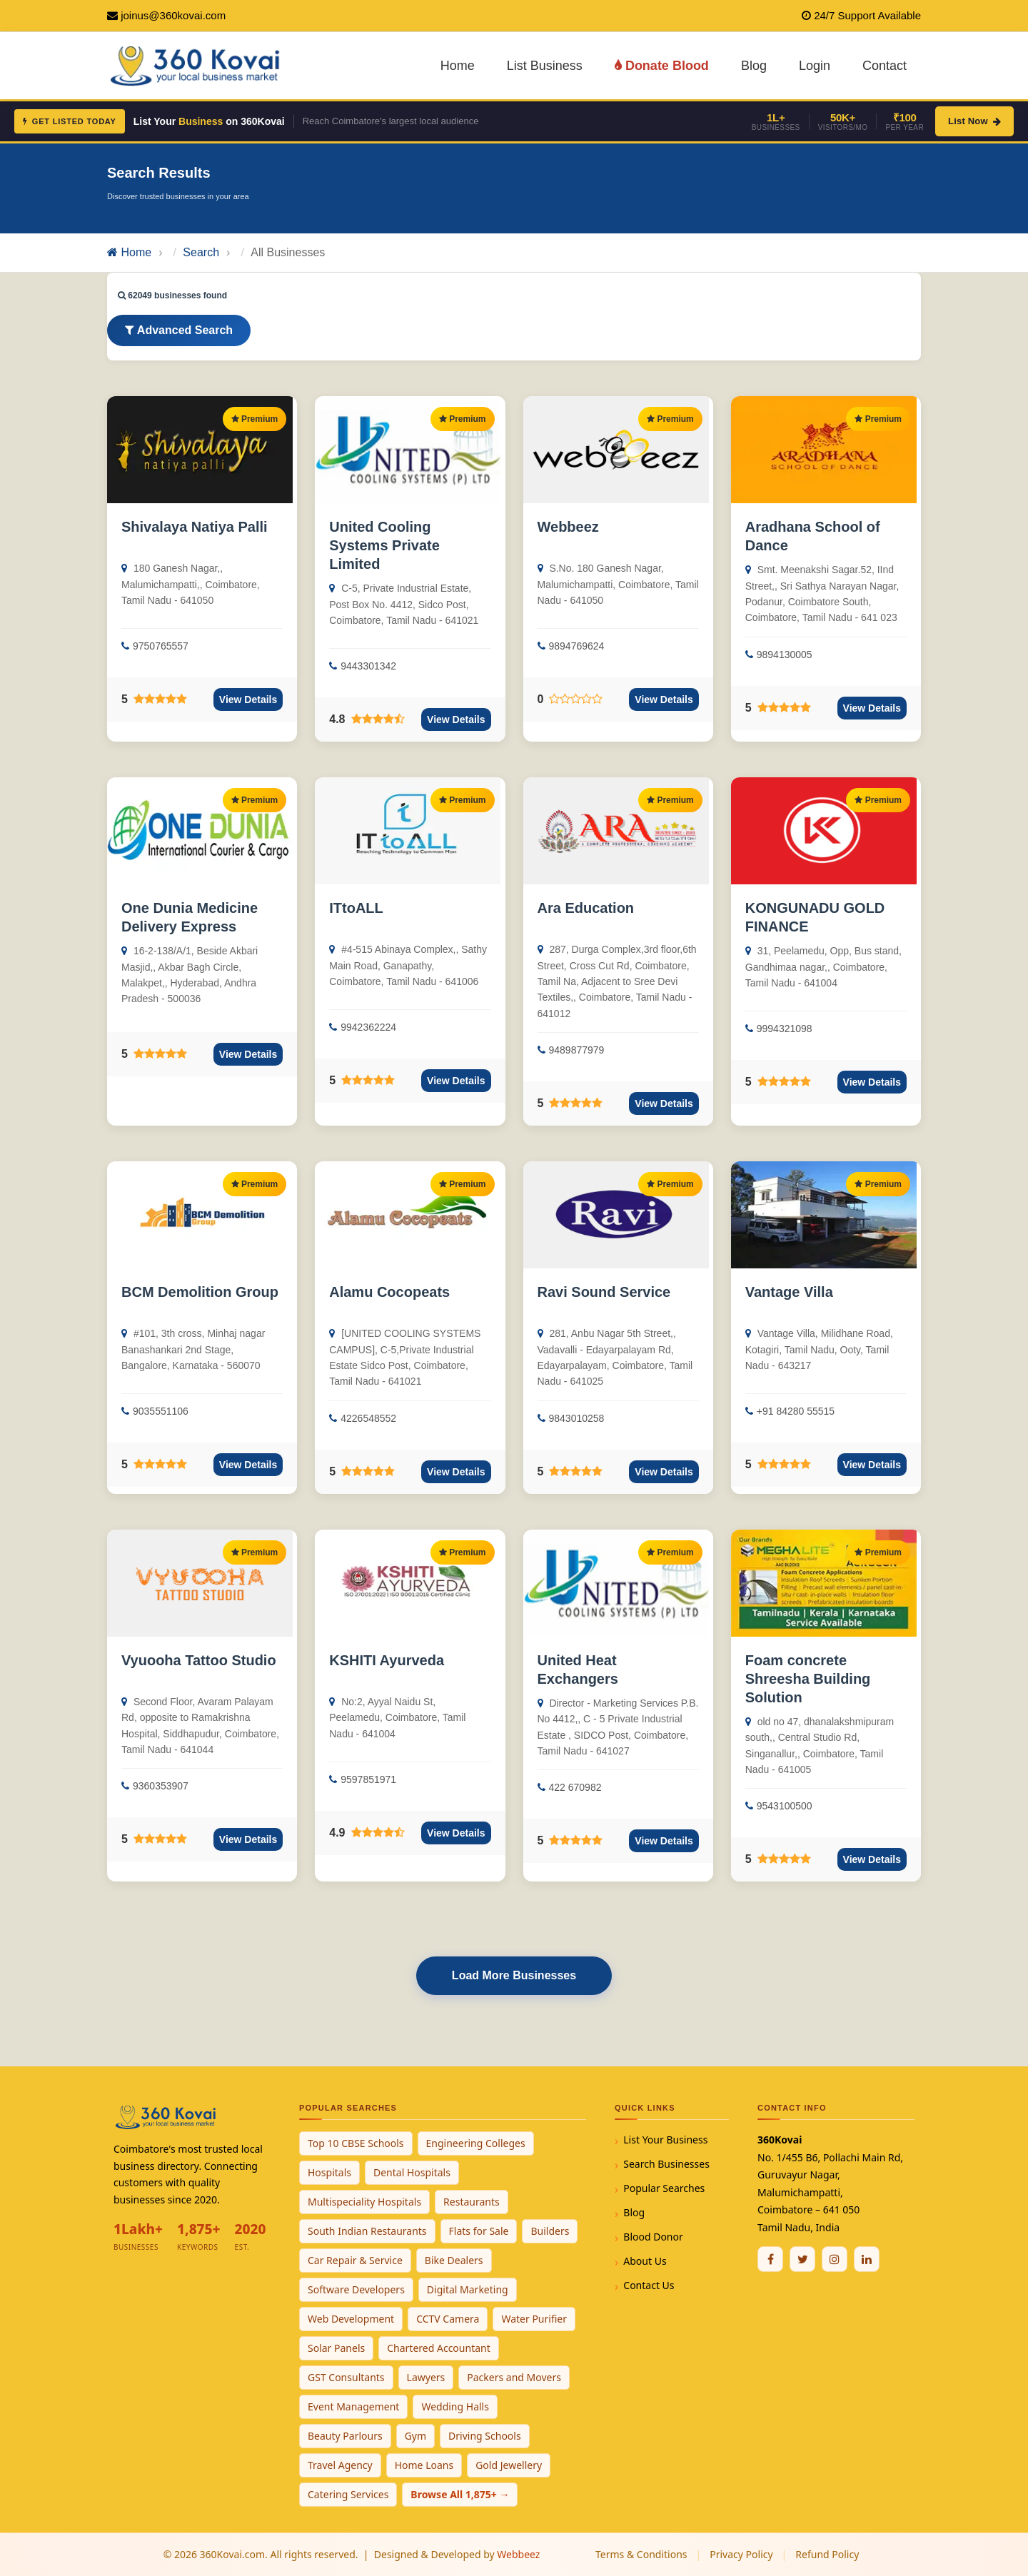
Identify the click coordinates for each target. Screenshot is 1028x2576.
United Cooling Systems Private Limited (384, 545)
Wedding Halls (455, 2406)
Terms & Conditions (641, 2554)
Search (201, 252)
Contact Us (648, 2285)
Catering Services (348, 2494)
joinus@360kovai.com (173, 15)
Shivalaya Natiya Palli (194, 527)
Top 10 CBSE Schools (356, 2143)
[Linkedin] (867, 2259)
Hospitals (329, 2172)
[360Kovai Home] (197, 65)
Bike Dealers (454, 2260)
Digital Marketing (467, 2289)
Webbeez (568, 527)
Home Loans (424, 2465)
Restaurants (471, 2201)
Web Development (351, 2318)
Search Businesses (666, 2164)
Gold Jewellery (508, 2465)
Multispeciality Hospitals (364, 2201)
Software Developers (356, 2289)
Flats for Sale (479, 2231)
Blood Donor (653, 2236)
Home (457, 66)
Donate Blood (662, 66)
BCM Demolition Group (199, 1292)
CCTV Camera (447, 2318)
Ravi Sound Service (604, 1292)
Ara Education (586, 908)
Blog (754, 66)
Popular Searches (664, 2188)
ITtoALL (356, 908)
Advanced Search (179, 330)
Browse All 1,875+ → (459, 2494)
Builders (549, 2231)
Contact (884, 66)
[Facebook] (770, 2259)
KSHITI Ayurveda (386, 1660)
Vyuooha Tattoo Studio (198, 1660)
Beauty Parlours (345, 2436)
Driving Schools (484, 2436)
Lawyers (426, 2377)
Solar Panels (336, 2348)
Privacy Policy (741, 2554)
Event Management (353, 2406)
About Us (644, 2261)
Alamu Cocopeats (389, 1292)
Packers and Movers (514, 2377)
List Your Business (665, 2139)
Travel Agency (340, 2465)
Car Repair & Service (355, 2260)
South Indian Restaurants (367, 2231)
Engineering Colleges (475, 2143)
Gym (415, 2436)
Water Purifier (534, 2318)
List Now (974, 121)
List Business (545, 66)
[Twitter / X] (802, 2259)
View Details (248, 699)
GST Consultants (346, 2377)
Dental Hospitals (411, 2172)
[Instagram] (834, 2259)
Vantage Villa (789, 1292)
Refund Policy (827, 2554)
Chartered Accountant (438, 2348)
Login (814, 66)
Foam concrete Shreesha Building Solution (808, 1678)
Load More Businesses (514, 1975)
